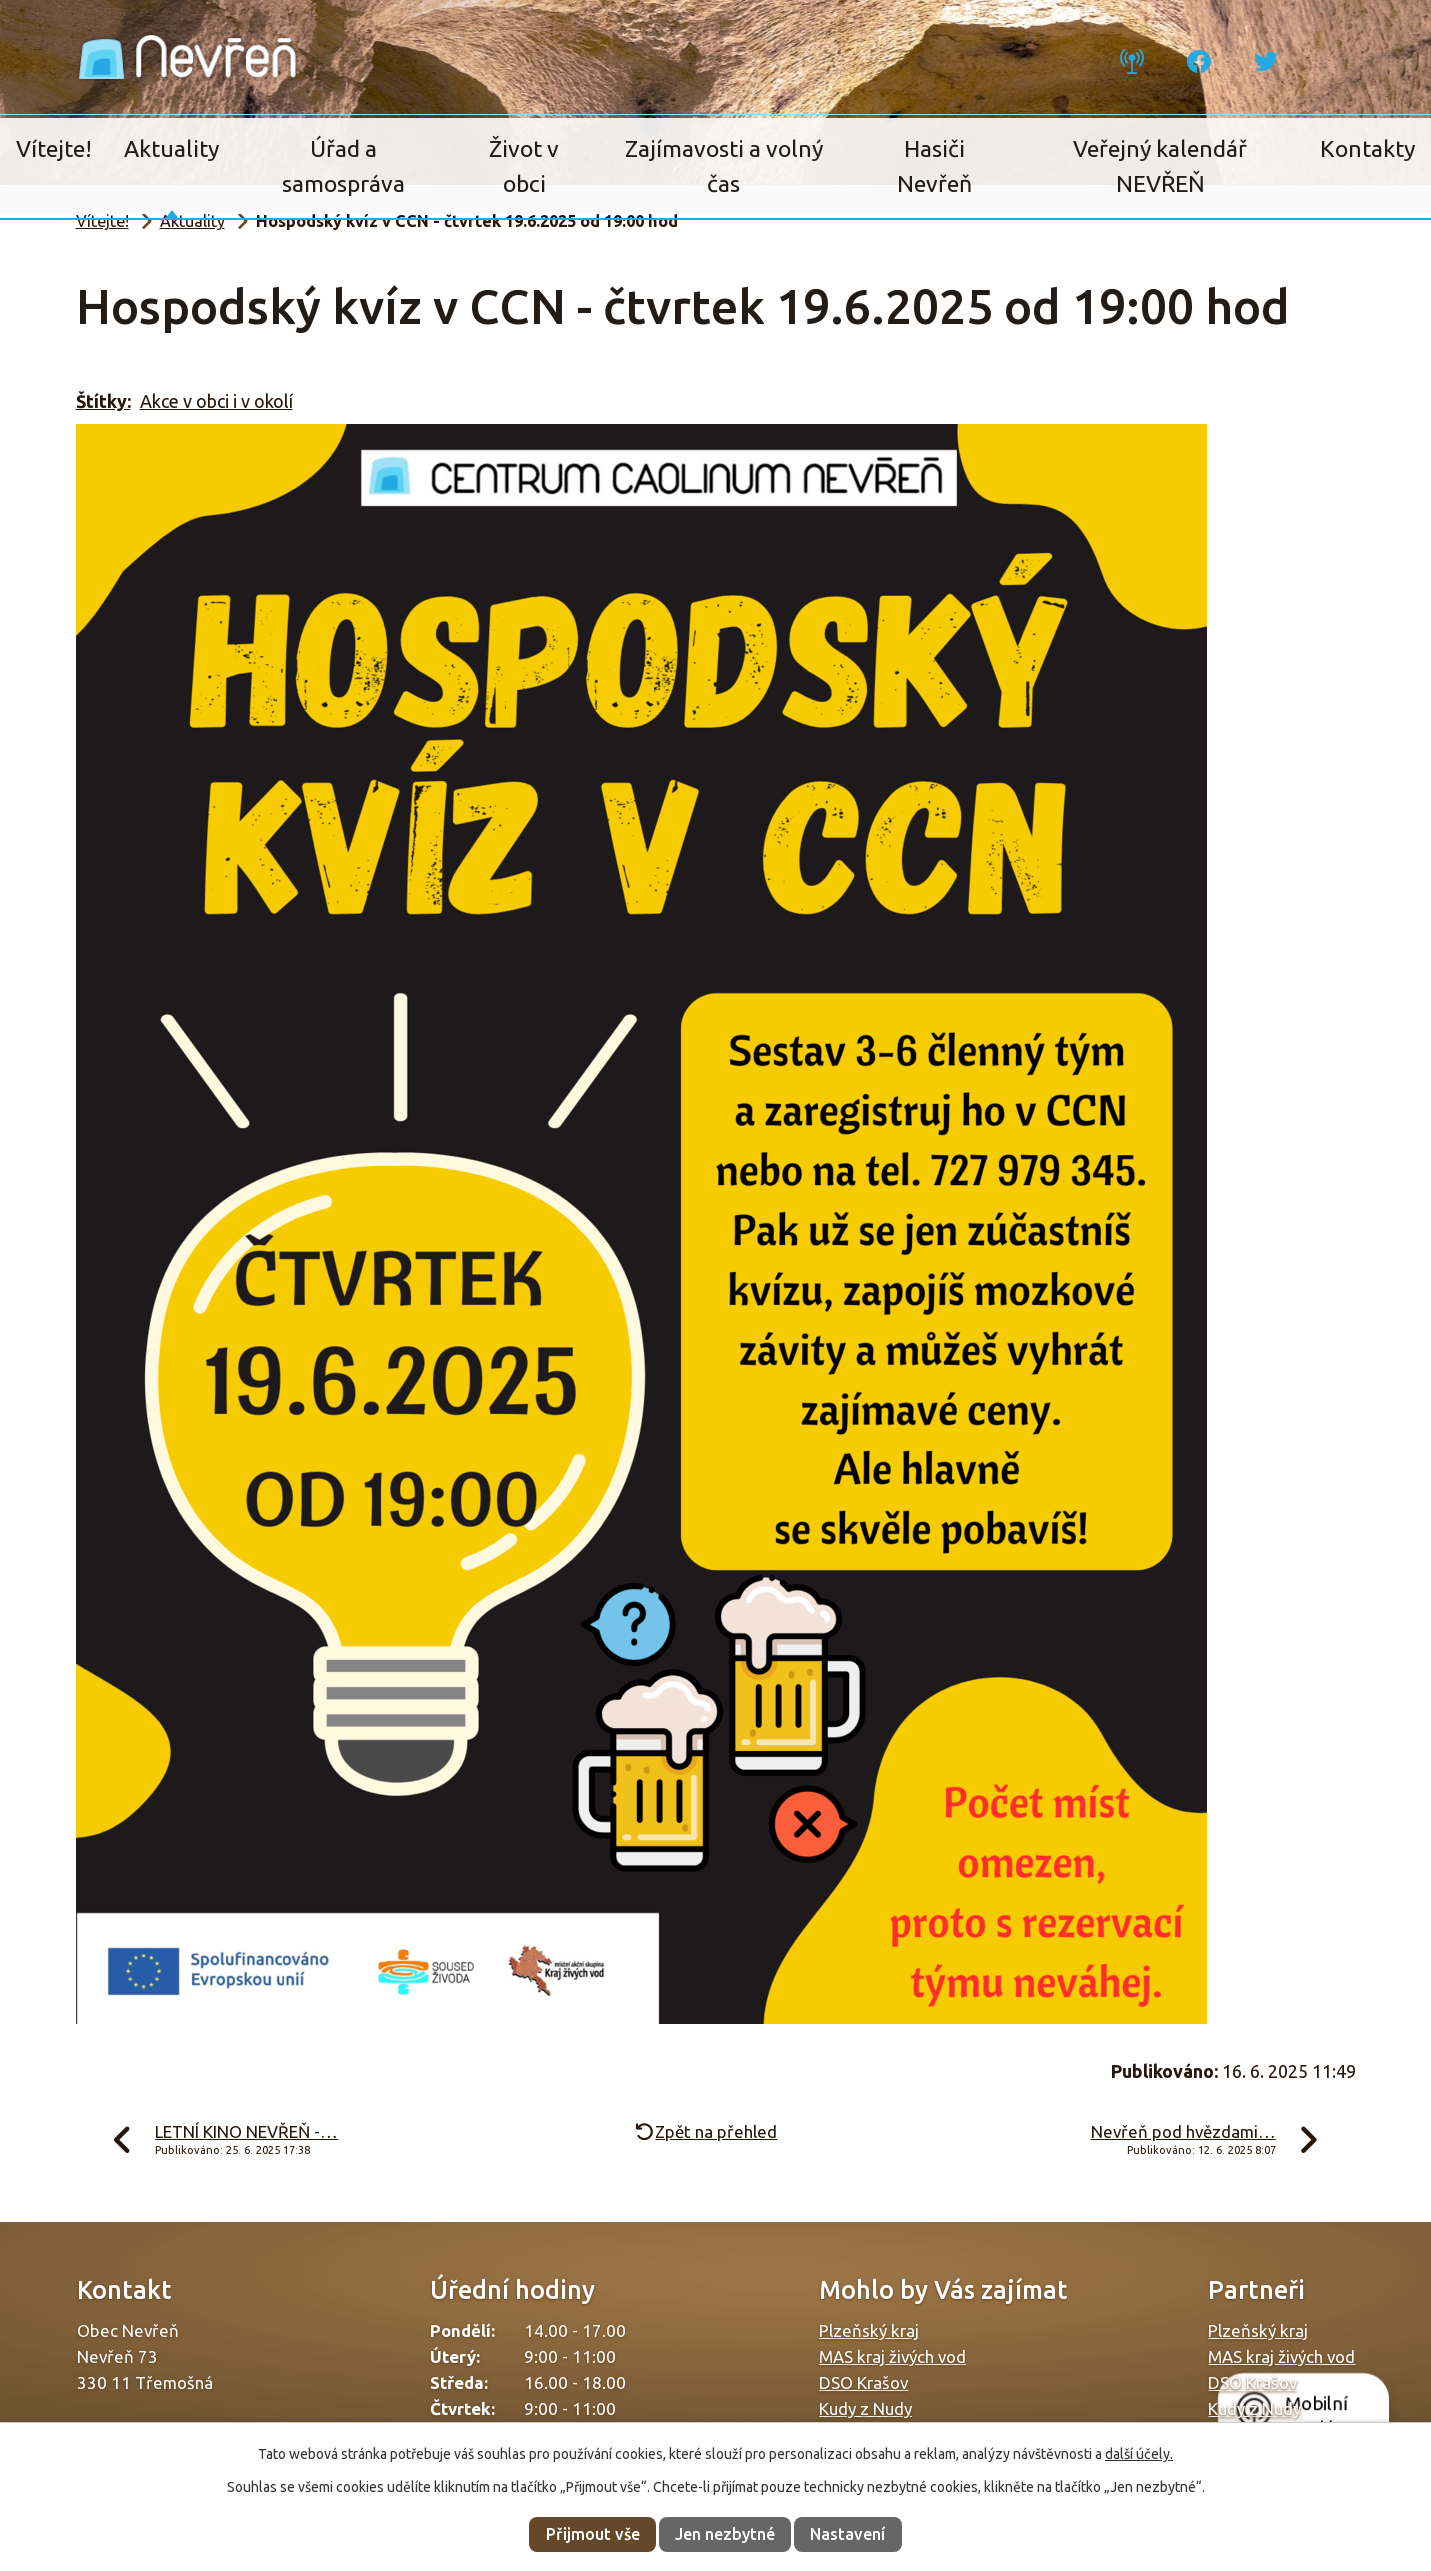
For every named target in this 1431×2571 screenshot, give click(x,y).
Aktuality (171, 148)
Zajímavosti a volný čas (724, 166)
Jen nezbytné (725, 2534)
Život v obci (524, 166)
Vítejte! (54, 148)
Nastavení (847, 2534)
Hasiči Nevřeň (934, 166)
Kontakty (1367, 148)
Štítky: (103, 401)
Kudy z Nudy (865, 2408)
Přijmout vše (593, 2534)
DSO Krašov (863, 2382)
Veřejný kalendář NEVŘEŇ (1160, 166)
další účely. (1139, 2454)
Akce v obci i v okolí (216, 401)
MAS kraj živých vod (892, 2356)
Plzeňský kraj (869, 2330)
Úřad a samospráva (343, 166)
